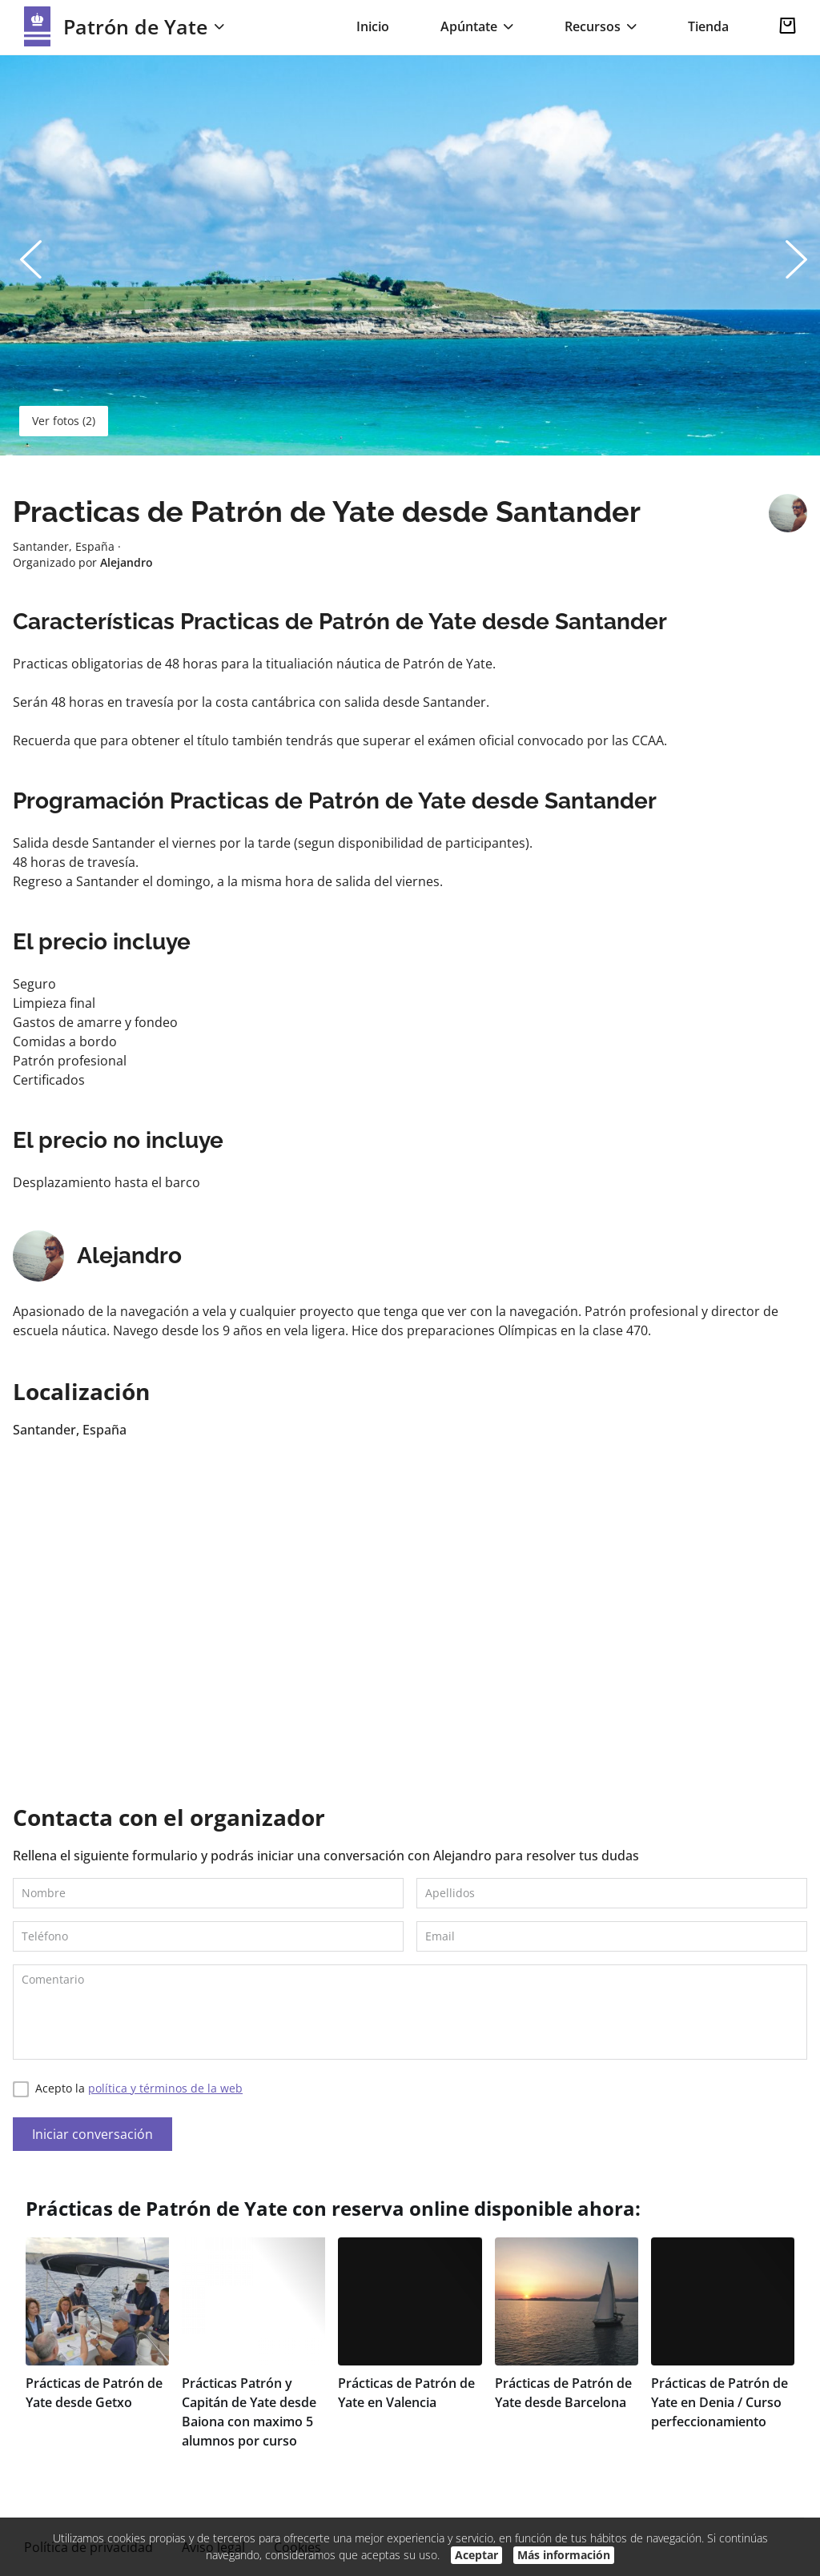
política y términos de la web (165, 2088)
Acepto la (128, 2088)
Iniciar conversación (92, 2134)
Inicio (372, 26)
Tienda (708, 26)
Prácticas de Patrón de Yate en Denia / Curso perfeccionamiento (719, 2402)
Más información (563, 2554)
